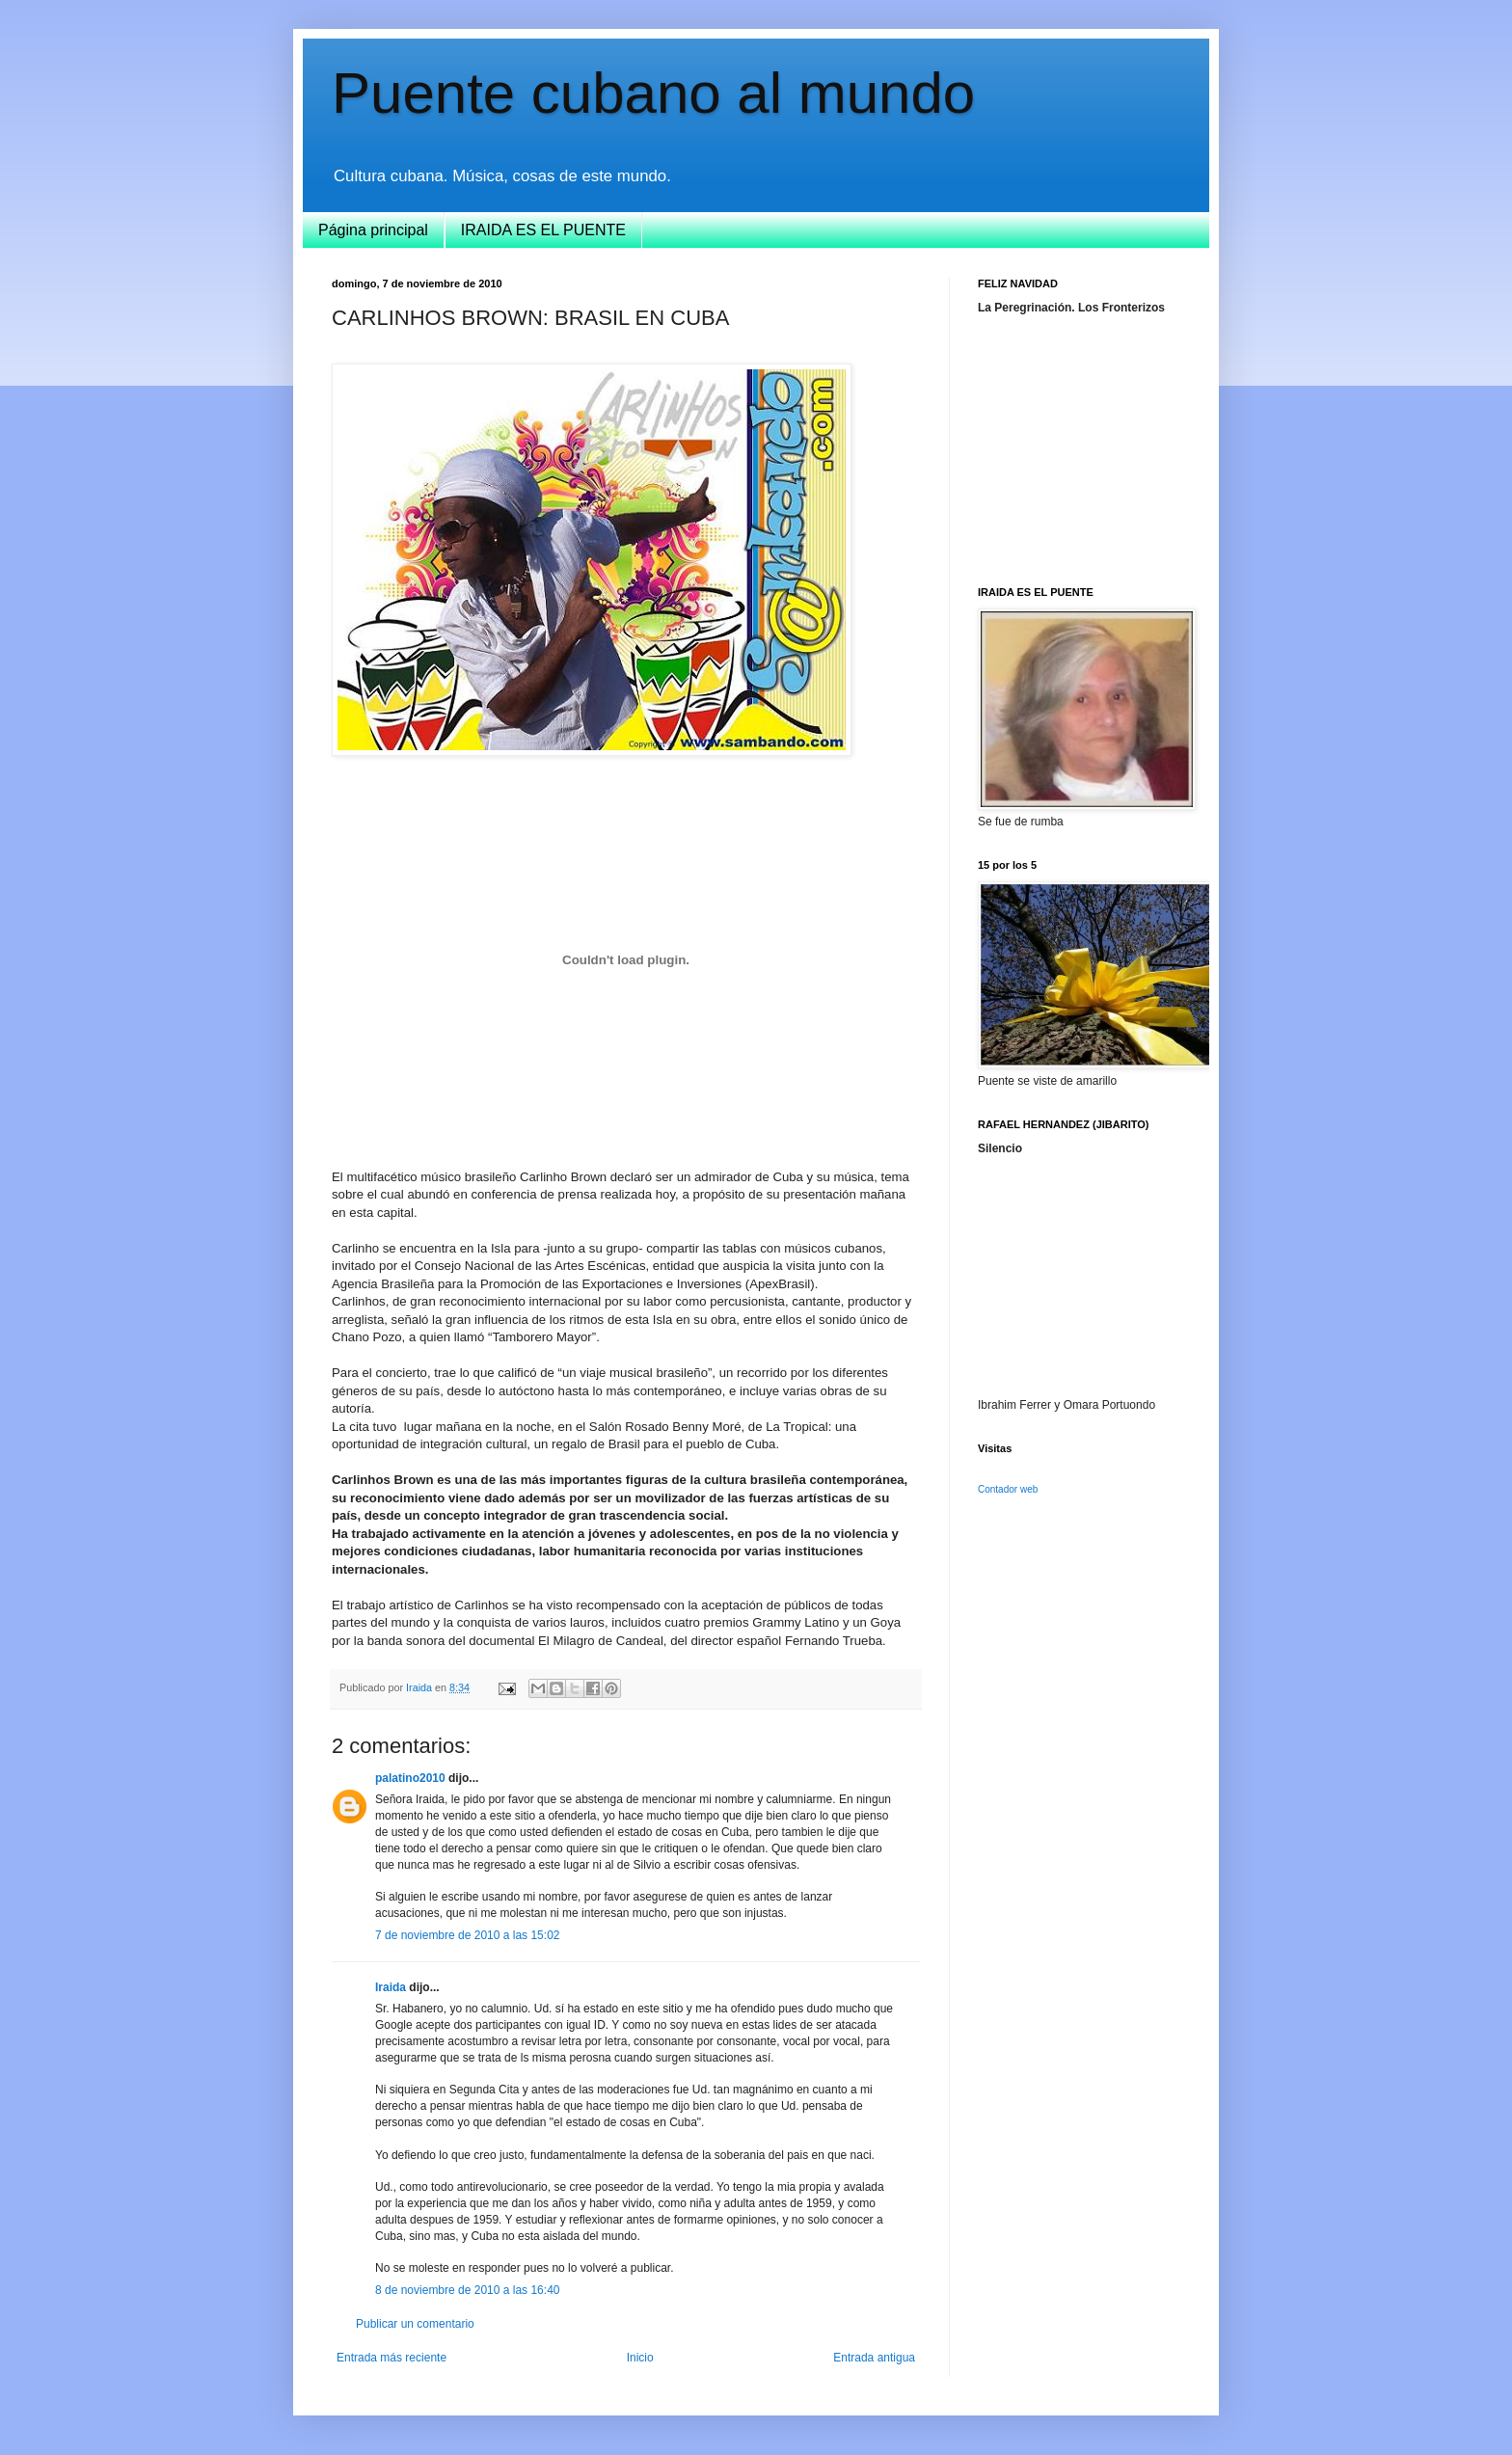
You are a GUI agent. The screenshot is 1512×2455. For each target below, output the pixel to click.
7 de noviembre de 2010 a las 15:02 (467, 1935)
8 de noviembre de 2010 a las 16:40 (467, 2290)
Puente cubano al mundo (653, 93)
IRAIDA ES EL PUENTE (543, 230)
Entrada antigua (874, 2357)
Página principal (373, 230)
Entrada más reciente (391, 2357)
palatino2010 (410, 1778)
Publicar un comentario (415, 2324)
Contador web (1008, 1489)
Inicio (640, 2357)
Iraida (390, 1987)
